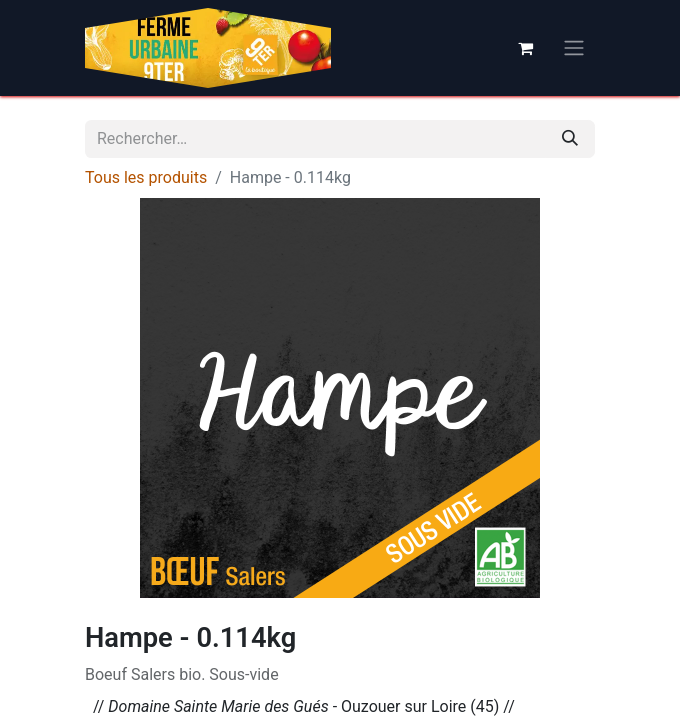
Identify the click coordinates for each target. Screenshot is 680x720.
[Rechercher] (570, 139)
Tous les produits (146, 177)
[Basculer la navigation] (574, 48)
